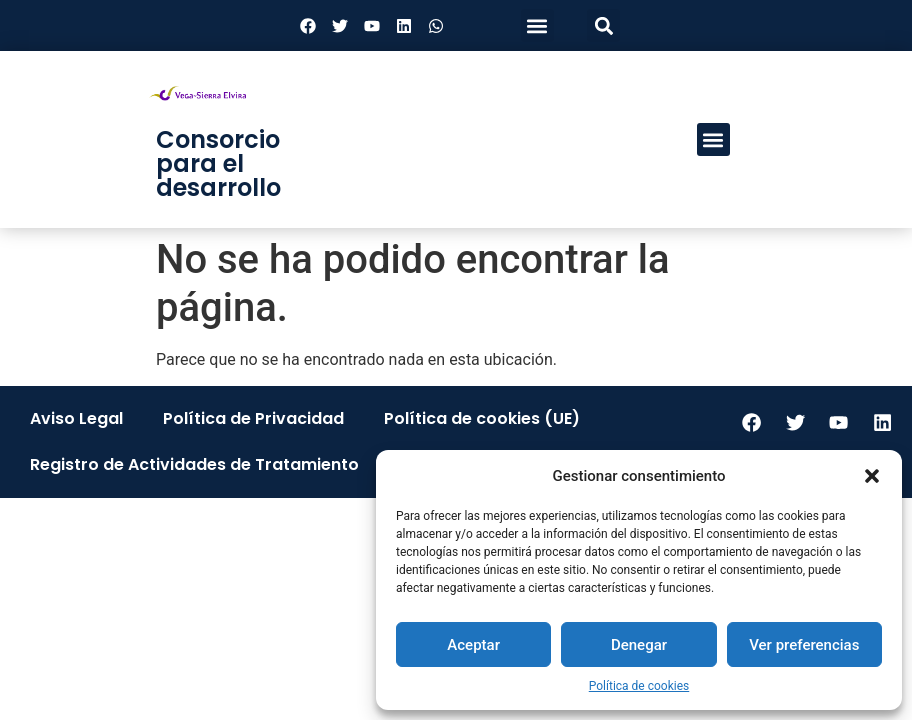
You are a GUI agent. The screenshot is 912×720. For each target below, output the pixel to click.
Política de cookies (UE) (482, 418)
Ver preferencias (804, 645)
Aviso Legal (76, 418)
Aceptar (473, 645)
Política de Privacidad (253, 418)
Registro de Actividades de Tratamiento (194, 464)
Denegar (639, 645)
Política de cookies (639, 686)
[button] (872, 476)
